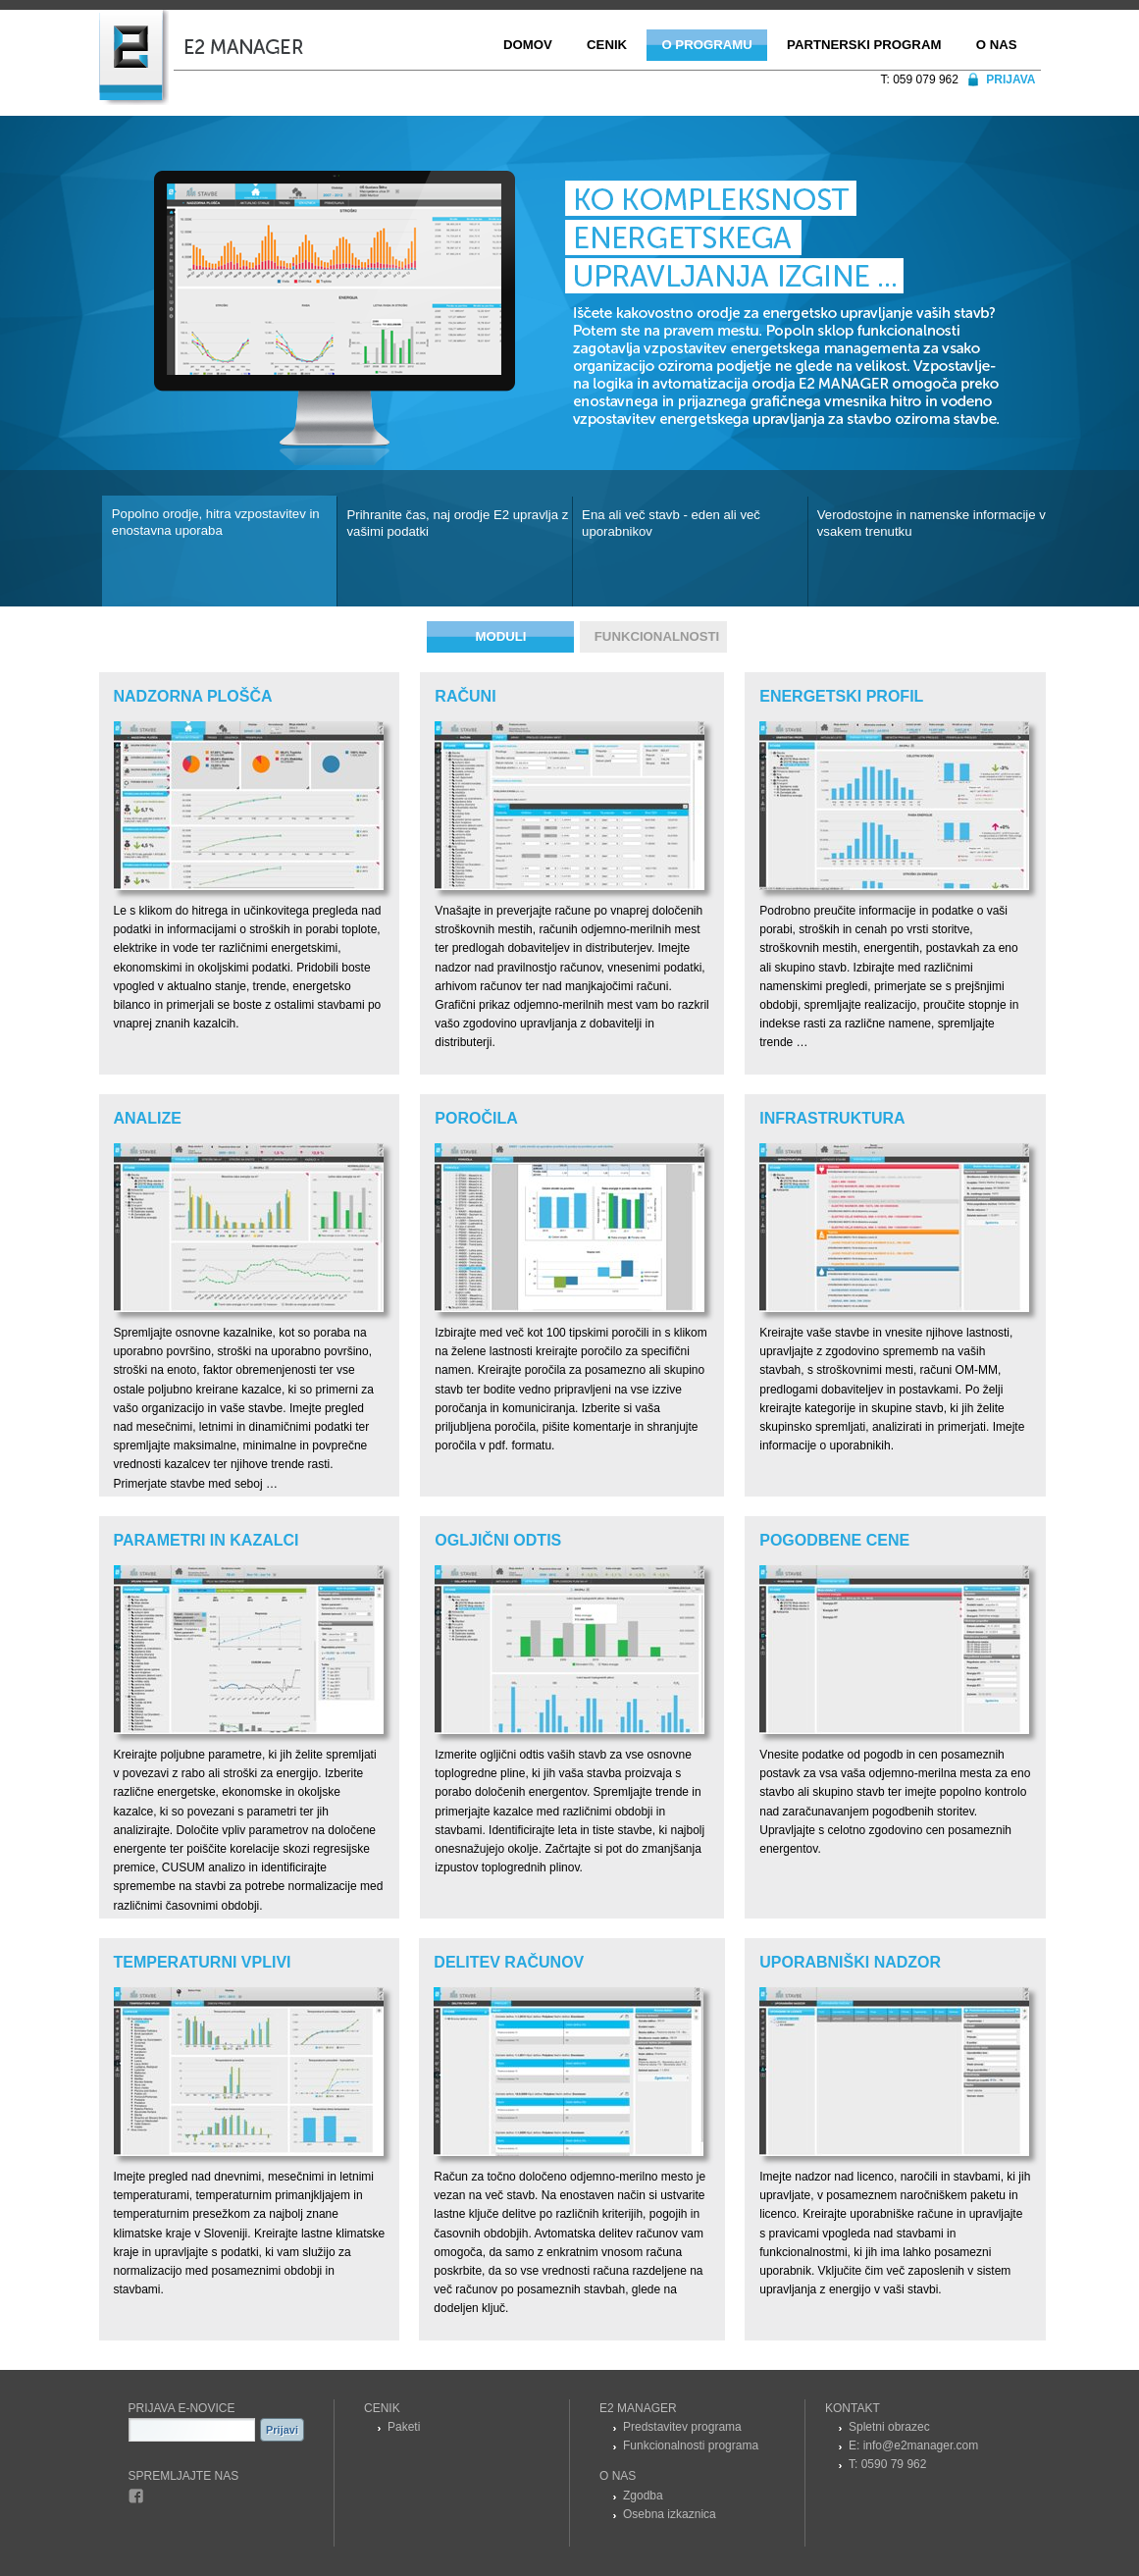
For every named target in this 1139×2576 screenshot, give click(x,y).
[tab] (219, 551)
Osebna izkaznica (669, 2514)
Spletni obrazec (889, 2427)
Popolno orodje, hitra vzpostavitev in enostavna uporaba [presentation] (216, 522)
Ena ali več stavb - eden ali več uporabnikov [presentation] (671, 523)
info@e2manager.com (921, 2445)
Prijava (1010, 79)
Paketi (404, 2427)
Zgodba (643, 2495)
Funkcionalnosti (657, 636)
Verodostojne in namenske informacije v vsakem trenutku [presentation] (931, 523)
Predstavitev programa (682, 2427)
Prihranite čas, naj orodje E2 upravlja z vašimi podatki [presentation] (457, 523)
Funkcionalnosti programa (690, 2445)
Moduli (500, 636)
